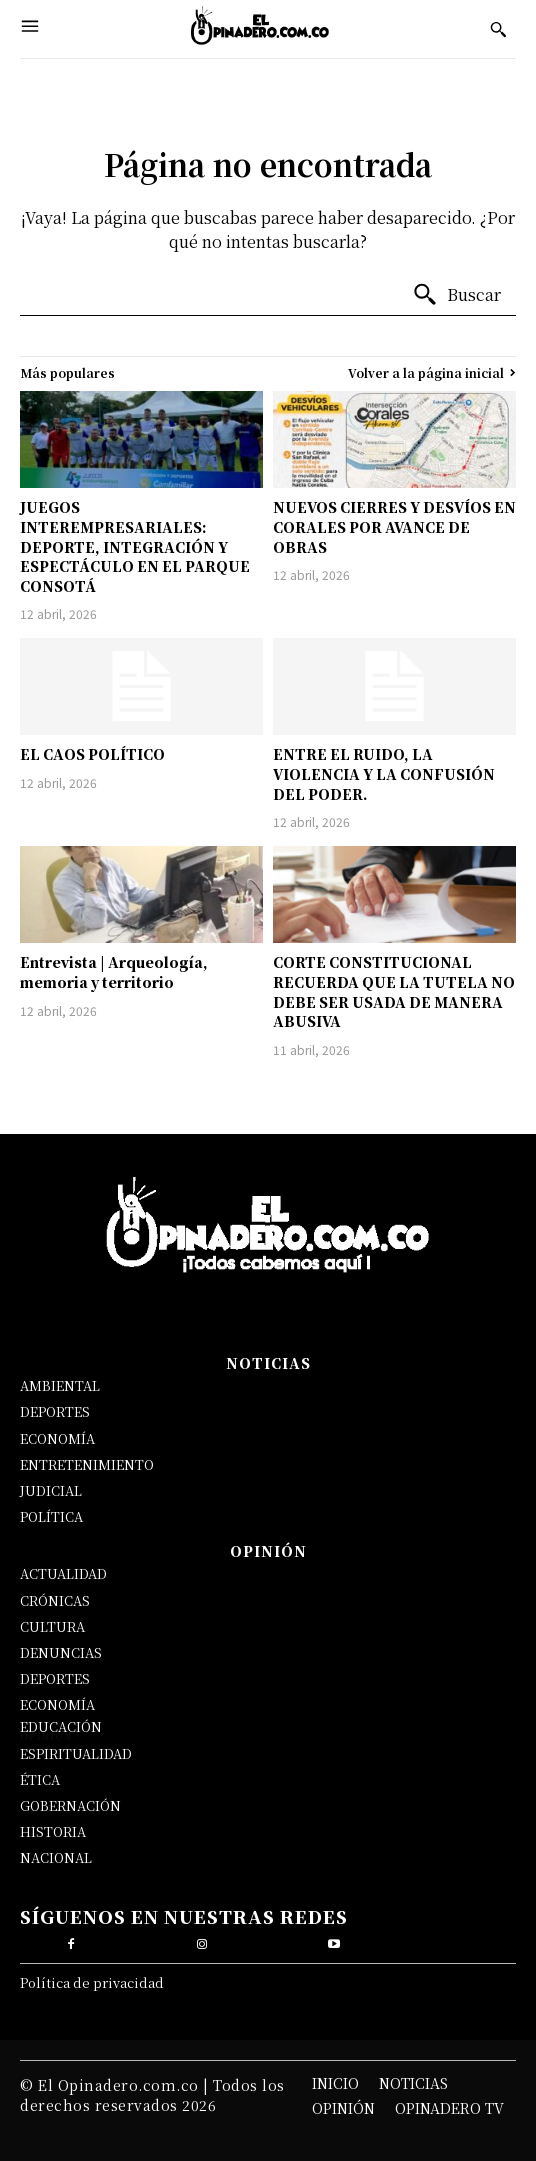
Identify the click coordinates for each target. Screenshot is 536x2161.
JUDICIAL (51, 1490)
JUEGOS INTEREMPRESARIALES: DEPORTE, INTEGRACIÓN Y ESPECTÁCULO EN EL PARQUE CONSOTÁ (135, 546)
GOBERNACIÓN (70, 1805)
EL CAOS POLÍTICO (92, 754)
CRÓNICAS (55, 1600)
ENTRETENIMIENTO (87, 1464)
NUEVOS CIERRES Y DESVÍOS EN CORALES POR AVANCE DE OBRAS (394, 526)
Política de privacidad (92, 1982)
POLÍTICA (51, 1516)
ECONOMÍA (57, 1438)
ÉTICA (40, 1779)
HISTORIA (53, 1831)
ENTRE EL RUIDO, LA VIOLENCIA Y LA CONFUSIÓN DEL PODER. (384, 773)
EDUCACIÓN (61, 1726)
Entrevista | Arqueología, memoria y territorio (114, 972)
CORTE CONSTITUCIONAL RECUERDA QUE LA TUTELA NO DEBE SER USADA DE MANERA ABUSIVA (394, 991)
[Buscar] (456, 295)
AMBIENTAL (60, 1385)
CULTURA (52, 1626)
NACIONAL (56, 1857)
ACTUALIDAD (63, 1573)
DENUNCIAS (61, 1652)
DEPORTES (55, 1411)
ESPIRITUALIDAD (76, 1753)
